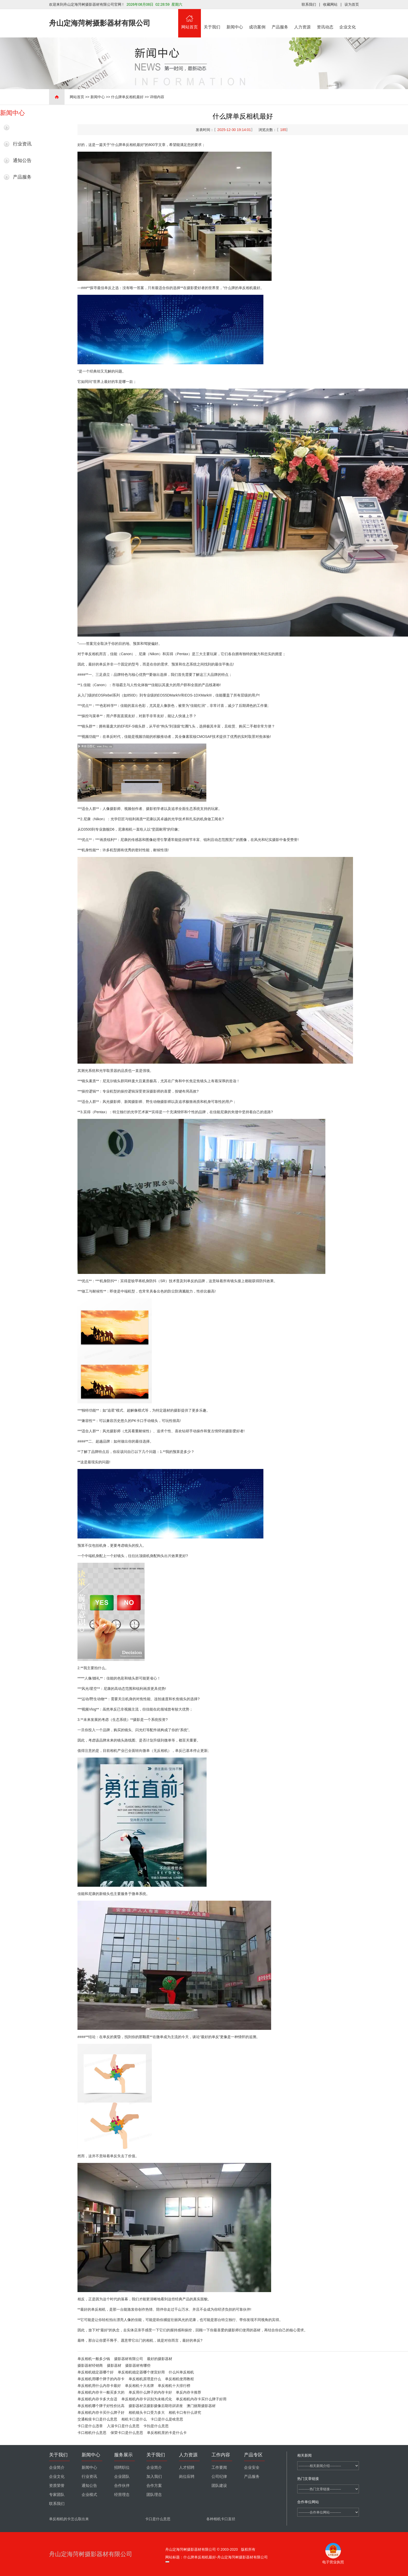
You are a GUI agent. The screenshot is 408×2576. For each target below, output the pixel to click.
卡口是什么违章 (90, 2426)
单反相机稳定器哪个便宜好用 (141, 2372)
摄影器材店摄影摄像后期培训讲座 (156, 2406)
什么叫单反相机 (181, 2372)
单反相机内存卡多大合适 (97, 2399)
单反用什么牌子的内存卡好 (150, 2392)
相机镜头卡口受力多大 (147, 2412)
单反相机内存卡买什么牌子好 (100, 2412)
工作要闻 (219, 2467)
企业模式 (89, 2495)
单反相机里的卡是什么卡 (167, 2433)
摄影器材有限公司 (128, 2359)
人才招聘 (186, 2467)
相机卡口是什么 (134, 2419)
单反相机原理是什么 (145, 2379)
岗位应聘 (186, 2476)
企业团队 (122, 2476)
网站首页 (189, 19)
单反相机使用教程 (179, 2379)
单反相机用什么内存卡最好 (99, 2386)
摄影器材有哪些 (138, 2365)
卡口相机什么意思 (91, 2433)
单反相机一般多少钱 (93, 2359)
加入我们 (154, 2476)
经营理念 (122, 2495)
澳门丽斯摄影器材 (201, 2406)
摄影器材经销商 (90, 2365)
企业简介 (57, 2467)
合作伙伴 (122, 2486)
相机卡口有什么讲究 (185, 2412)
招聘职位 (122, 2467)
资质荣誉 (57, 2486)
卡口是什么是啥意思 (167, 2419)
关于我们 (212, 19)
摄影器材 (114, 2365)
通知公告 (22, 160)
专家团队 (57, 2495)
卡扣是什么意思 (156, 2426)
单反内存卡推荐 (188, 2392)
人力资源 (302, 19)
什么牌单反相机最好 (127, 97)
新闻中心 (234, 19)
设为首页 (351, 4)
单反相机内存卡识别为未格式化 (146, 2399)
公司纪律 (219, 2476)
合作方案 (154, 2486)
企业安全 (252, 2467)
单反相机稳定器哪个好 (95, 2372)
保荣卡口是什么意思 (127, 2433)
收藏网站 (330, 4)
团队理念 (154, 2495)
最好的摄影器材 (159, 2359)
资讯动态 (325, 19)
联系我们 (309, 4)
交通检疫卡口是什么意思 (97, 2419)
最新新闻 (22, 127)
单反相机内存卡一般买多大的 (100, 2392)
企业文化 (347, 19)
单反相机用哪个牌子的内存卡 (100, 2379)
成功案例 (257, 19)
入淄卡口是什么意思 (123, 2426)
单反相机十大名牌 (139, 2386)
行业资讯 (22, 143)
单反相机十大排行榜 (174, 2386)
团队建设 (219, 2486)
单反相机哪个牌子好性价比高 (100, 2406)
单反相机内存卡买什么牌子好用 (201, 2399)
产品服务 (280, 19)
